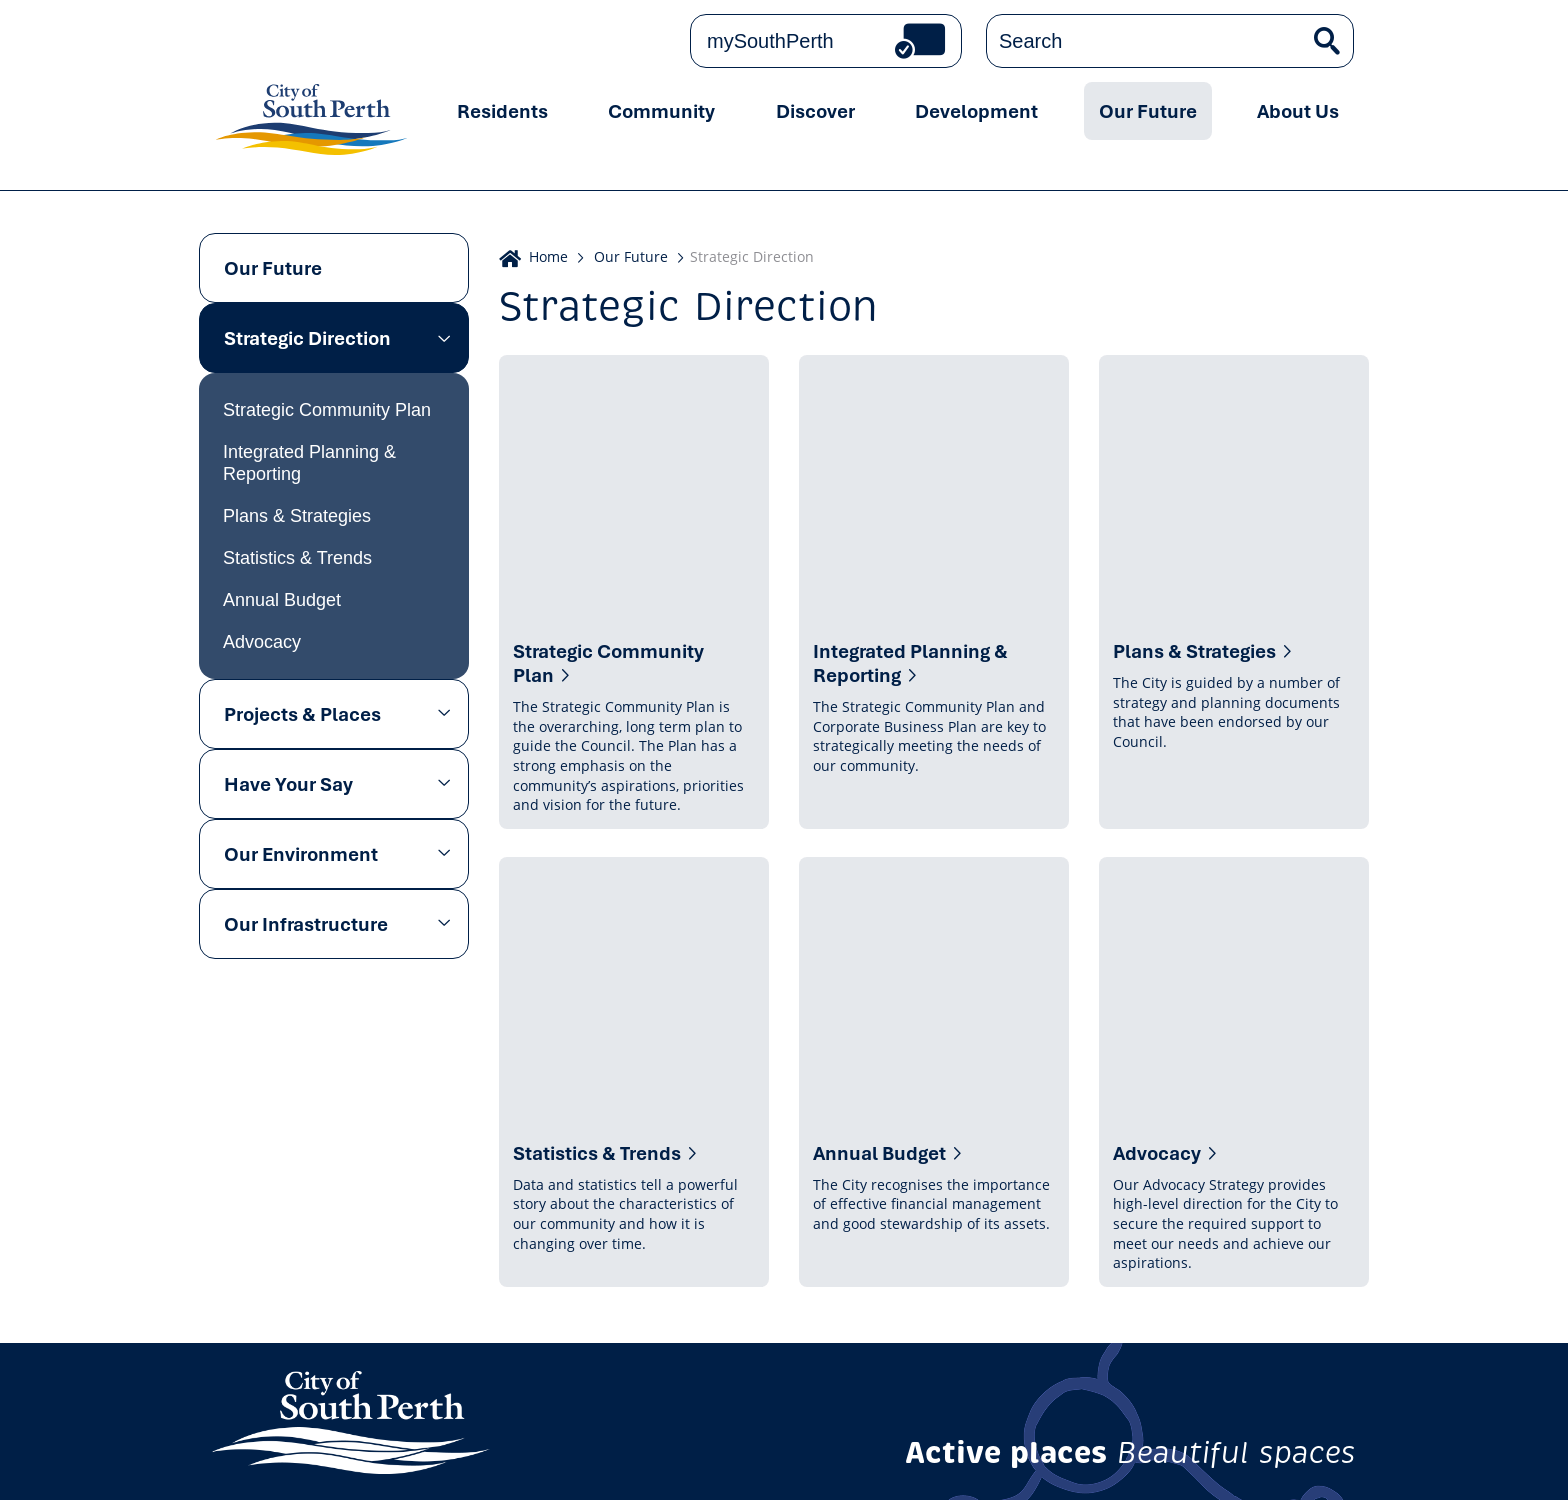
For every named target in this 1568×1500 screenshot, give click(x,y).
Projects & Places (302, 714)
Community (661, 111)
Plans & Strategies (297, 516)
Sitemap (954, 1462)
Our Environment (301, 854)
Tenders (880, 1462)
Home (548, 256)
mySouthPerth (770, 41)
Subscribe (1306, 1271)
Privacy (243, 1462)
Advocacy (262, 642)
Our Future (1148, 111)
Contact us (332, 1280)
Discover (815, 111)
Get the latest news (1139, 1271)
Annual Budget (282, 600)
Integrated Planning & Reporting (309, 463)
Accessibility (722, 1462)
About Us (1298, 111)
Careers (808, 1462)
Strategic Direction (307, 338)
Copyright (539, 1462)
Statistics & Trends (297, 558)
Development (976, 111)
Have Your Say (288, 784)
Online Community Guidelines (387, 1462)
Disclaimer (626, 1462)
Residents (502, 111)
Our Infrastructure (306, 924)
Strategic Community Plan (327, 410)
